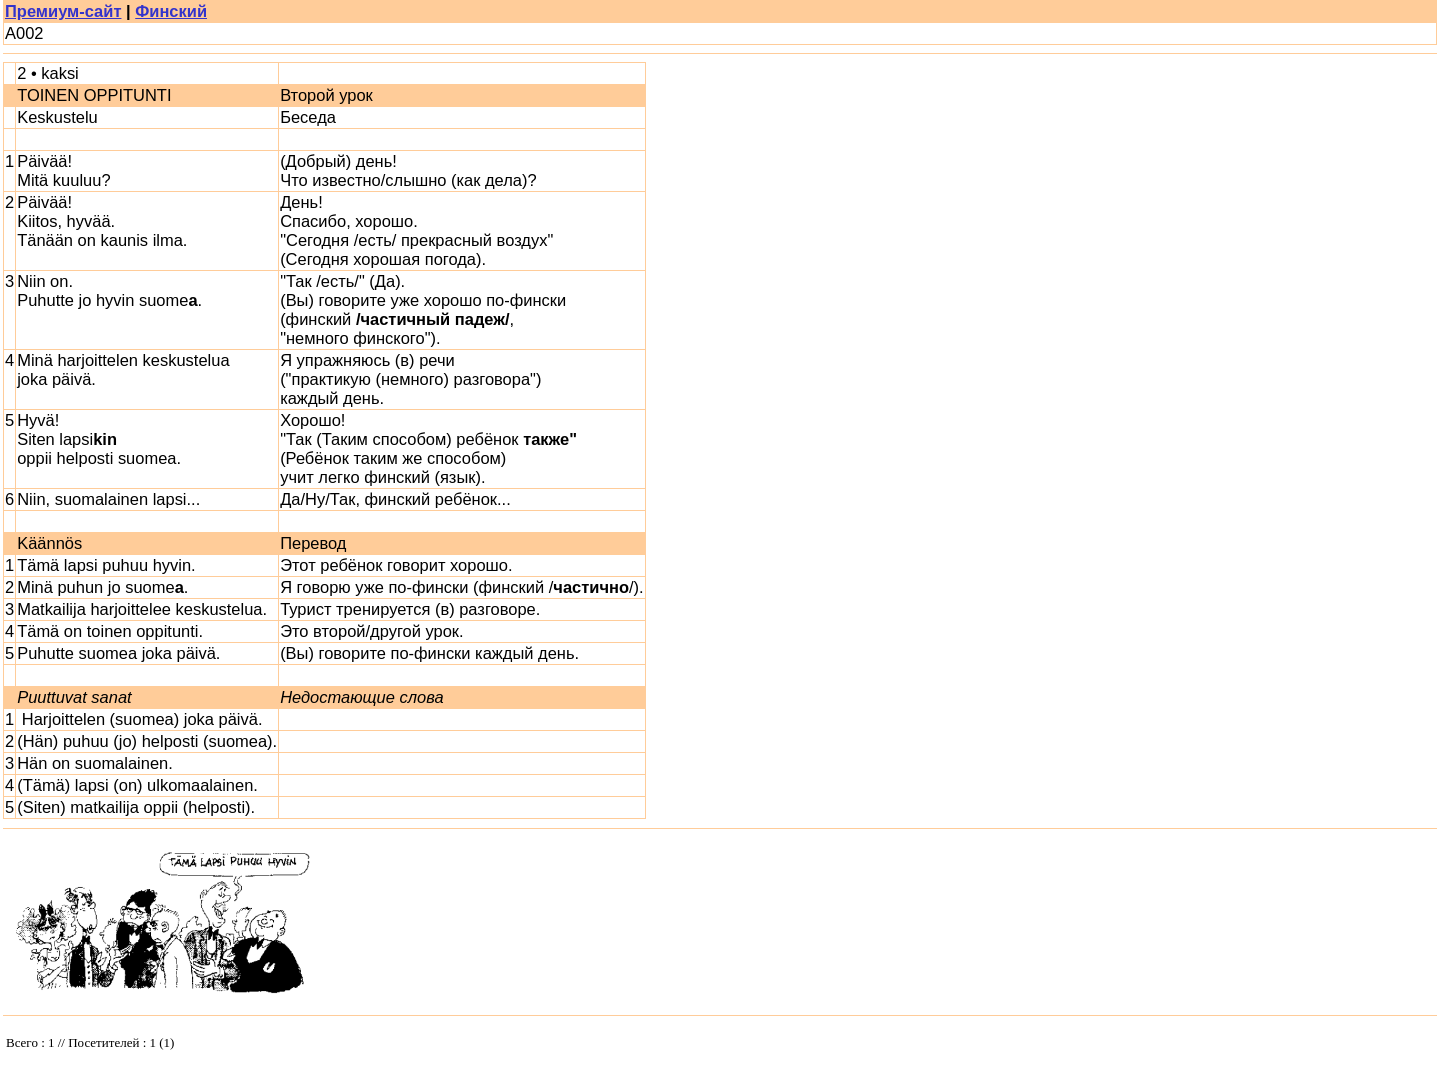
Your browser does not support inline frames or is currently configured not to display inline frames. (153, 1047)
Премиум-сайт (63, 11)
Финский (171, 11)
